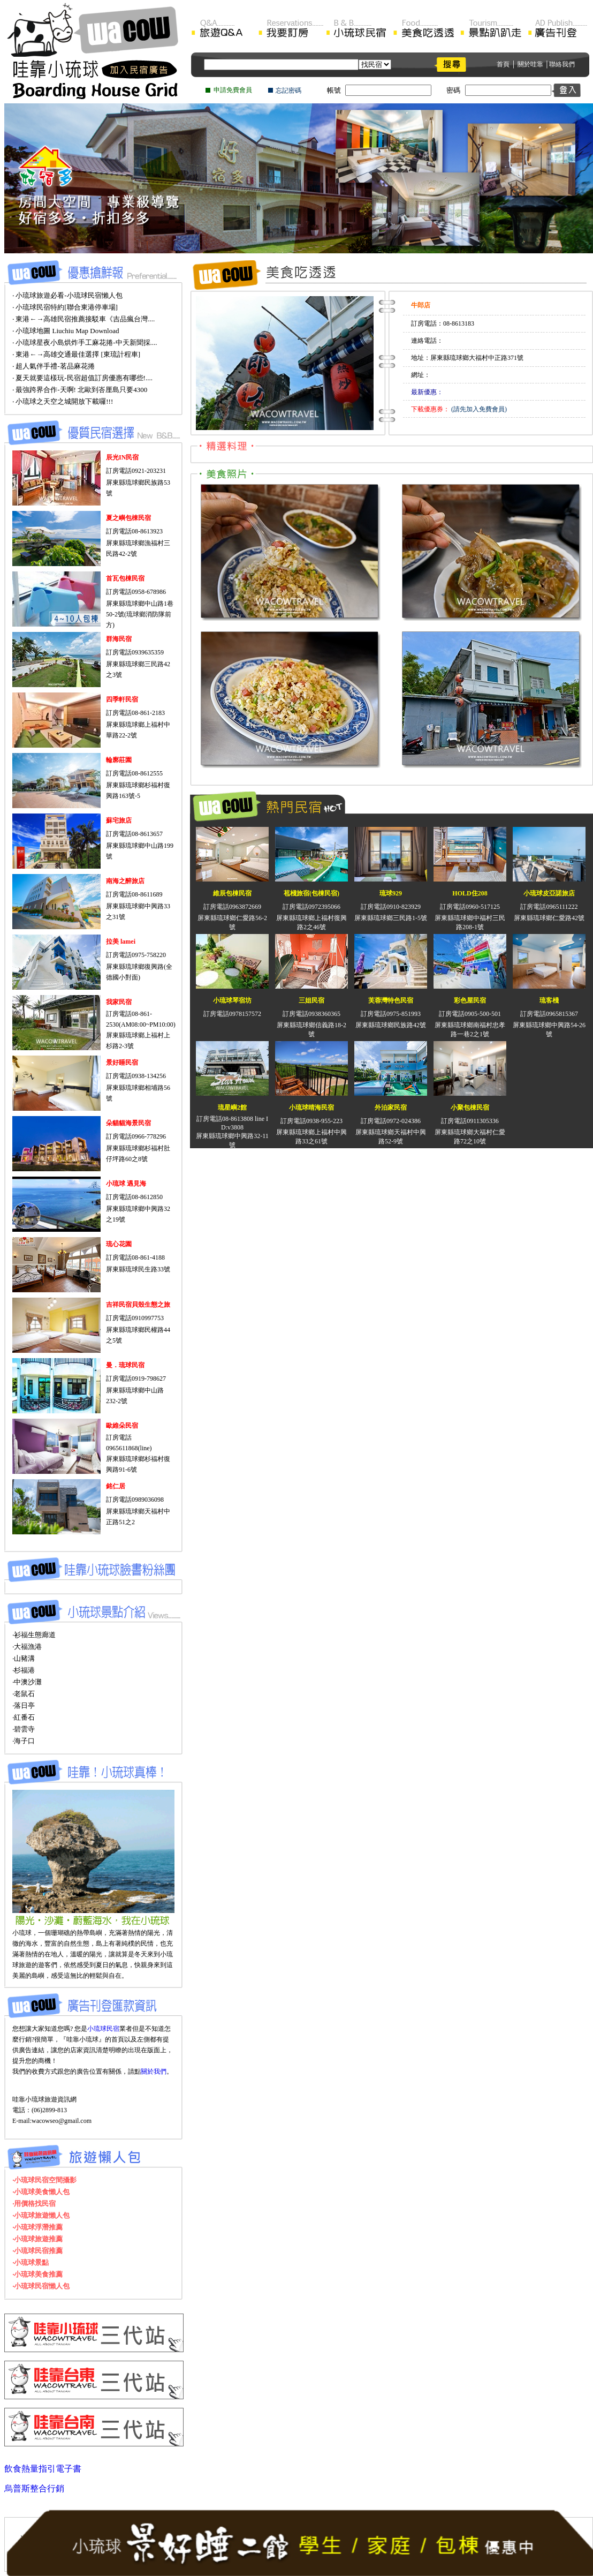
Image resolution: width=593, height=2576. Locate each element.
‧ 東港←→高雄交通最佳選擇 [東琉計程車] (76, 354)
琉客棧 (549, 1000)
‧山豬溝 (23, 1658)
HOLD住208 (469, 893)
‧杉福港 (23, 1670)
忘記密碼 (288, 90)
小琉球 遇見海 (126, 1183)
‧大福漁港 (27, 1647)
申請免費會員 (233, 90)
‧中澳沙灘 (27, 1682)
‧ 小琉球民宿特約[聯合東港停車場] (65, 307)
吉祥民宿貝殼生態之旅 (138, 1304)
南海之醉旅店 (125, 881)
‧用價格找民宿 (34, 2204)
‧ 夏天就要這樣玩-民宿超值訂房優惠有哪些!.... (82, 378)
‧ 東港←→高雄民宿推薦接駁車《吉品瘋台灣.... (83, 319)
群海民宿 (119, 639)
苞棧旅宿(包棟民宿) (311, 893)
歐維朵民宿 (122, 1425)
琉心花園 (119, 1244)
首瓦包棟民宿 (125, 578)
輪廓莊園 (119, 760)
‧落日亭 (23, 1705)
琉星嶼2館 (232, 1107)
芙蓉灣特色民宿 (390, 1000)
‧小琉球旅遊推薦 (37, 2239)
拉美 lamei (120, 941)
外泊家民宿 (391, 1107)
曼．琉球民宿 (125, 1365)
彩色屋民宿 (470, 1000)
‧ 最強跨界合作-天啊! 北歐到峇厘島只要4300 (79, 390)
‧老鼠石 (23, 1694)
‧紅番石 (23, 1717)
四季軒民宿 (122, 699)
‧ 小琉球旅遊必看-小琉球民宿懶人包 (67, 295)
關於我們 (153, 2071)
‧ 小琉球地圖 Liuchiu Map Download (65, 331)
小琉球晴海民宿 (311, 1107)
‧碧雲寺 (23, 1729)
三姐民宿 (311, 1000)
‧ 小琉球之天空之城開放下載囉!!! (62, 401)
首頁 (503, 64)
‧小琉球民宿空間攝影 (44, 2180)
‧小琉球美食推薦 (37, 2274)
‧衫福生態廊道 (34, 1635)
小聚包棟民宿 (470, 1107)
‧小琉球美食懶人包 (41, 2192)
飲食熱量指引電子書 (42, 2468)
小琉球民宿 (103, 2028)
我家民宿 (119, 1002)
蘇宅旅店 (119, 820)
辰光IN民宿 (122, 457)
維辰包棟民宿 (232, 893)
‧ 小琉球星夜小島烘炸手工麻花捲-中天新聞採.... (84, 342)
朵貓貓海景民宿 (128, 1123)
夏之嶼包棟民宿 (128, 518)
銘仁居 (115, 1486)
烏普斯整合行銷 (34, 2488)
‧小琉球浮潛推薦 (37, 2227)
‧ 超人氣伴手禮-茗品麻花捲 (53, 366)
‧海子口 (23, 1741)
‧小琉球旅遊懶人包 (41, 2215)
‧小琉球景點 (30, 2262)
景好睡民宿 (122, 1062)
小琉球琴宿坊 (232, 1000)
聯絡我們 (562, 64)
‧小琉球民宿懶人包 (41, 2286)
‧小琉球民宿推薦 (37, 2251)
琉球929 (390, 893)
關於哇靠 (530, 64)
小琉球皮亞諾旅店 (549, 893)
